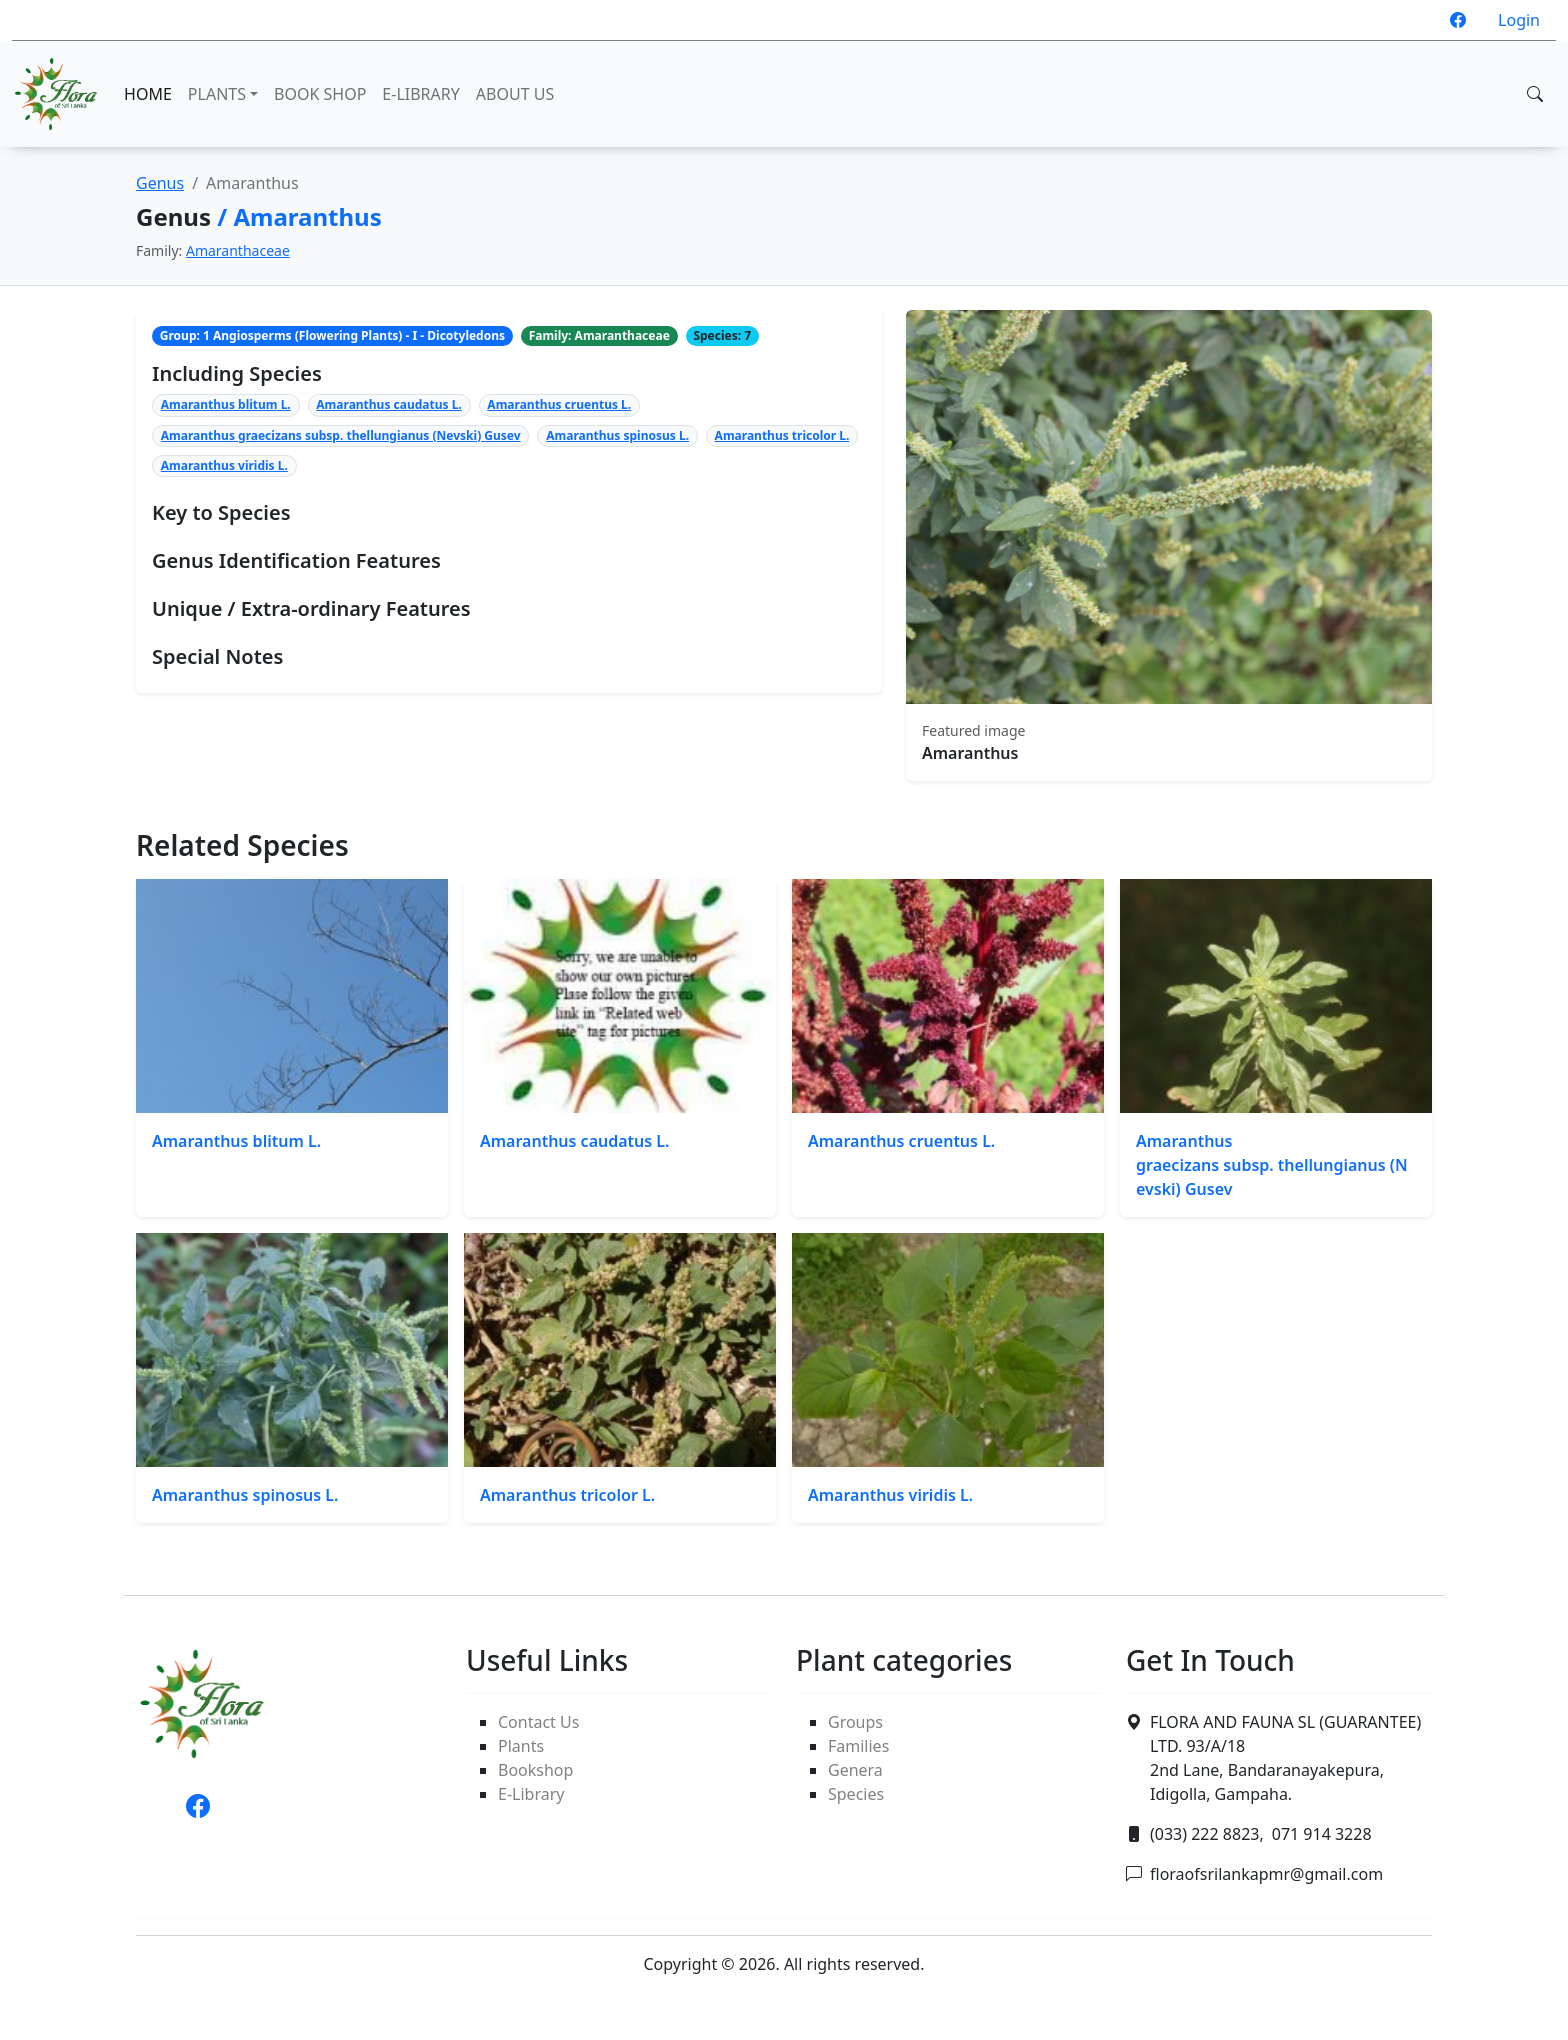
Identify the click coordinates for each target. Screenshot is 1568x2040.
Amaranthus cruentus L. (559, 404)
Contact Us (538, 1722)
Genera (855, 1770)
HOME (148, 94)
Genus (160, 183)
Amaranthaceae (238, 250)
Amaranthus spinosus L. (617, 435)
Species (856, 1794)
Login (1519, 20)
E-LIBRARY (420, 94)
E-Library (531, 1794)
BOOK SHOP (320, 94)
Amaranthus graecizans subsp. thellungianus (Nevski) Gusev (341, 435)
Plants (521, 1746)
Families (858, 1746)
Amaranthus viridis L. (224, 465)
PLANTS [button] (217, 94)
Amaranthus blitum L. (226, 404)
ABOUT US (515, 94)
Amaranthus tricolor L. (782, 435)
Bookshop (535, 1770)
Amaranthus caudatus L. (388, 404)
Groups (855, 1722)
